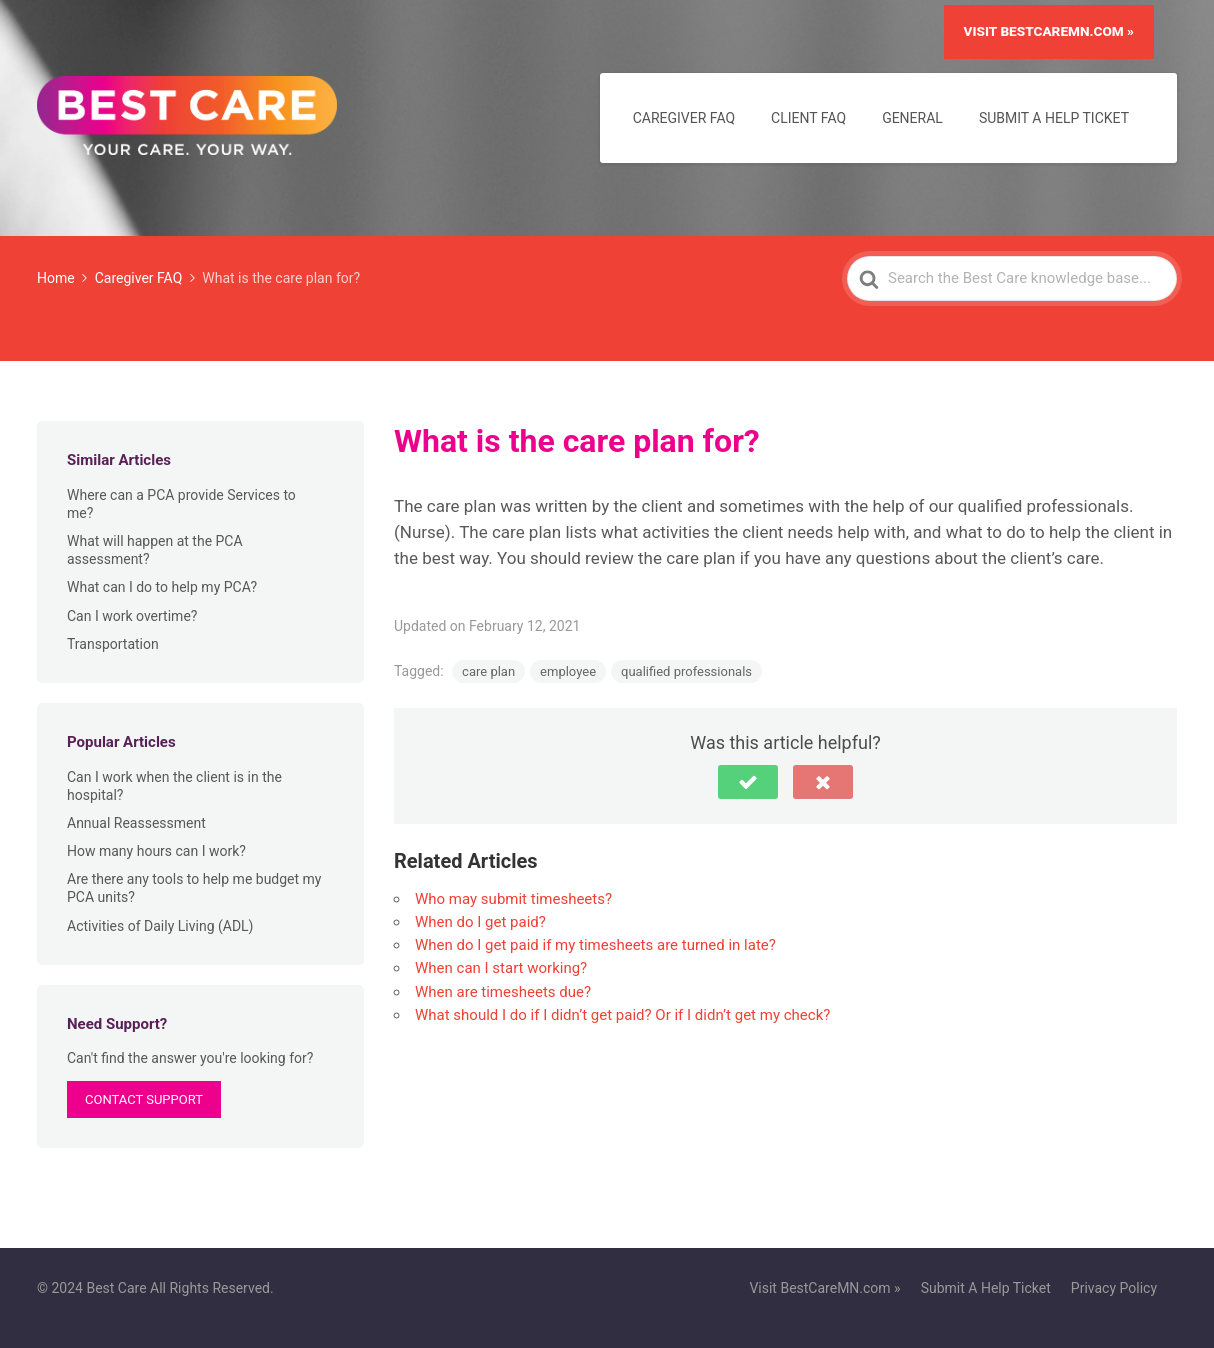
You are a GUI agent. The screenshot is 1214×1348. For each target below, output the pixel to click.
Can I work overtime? (132, 616)
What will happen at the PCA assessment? (155, 550)
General (912, 118)
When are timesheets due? (503, 992)
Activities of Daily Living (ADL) (160, 926)
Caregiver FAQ (684, 118)
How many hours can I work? (156, 851)
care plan (488, 671)
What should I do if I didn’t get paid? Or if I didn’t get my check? (622, 1015)
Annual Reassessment (136, 823)
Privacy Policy (1114, 1288)
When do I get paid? (480, 922)
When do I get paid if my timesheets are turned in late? (595, 945)
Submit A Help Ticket (1054, 118)
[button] (748, 782)
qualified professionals (686, 671)
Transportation (113, 644)
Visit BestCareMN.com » (1049, 31)
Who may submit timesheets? (513, 899)
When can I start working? (501, 968)
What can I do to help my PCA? (162, 587)
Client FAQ (808, 118)
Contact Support (144, 1099)
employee (568, 671)
